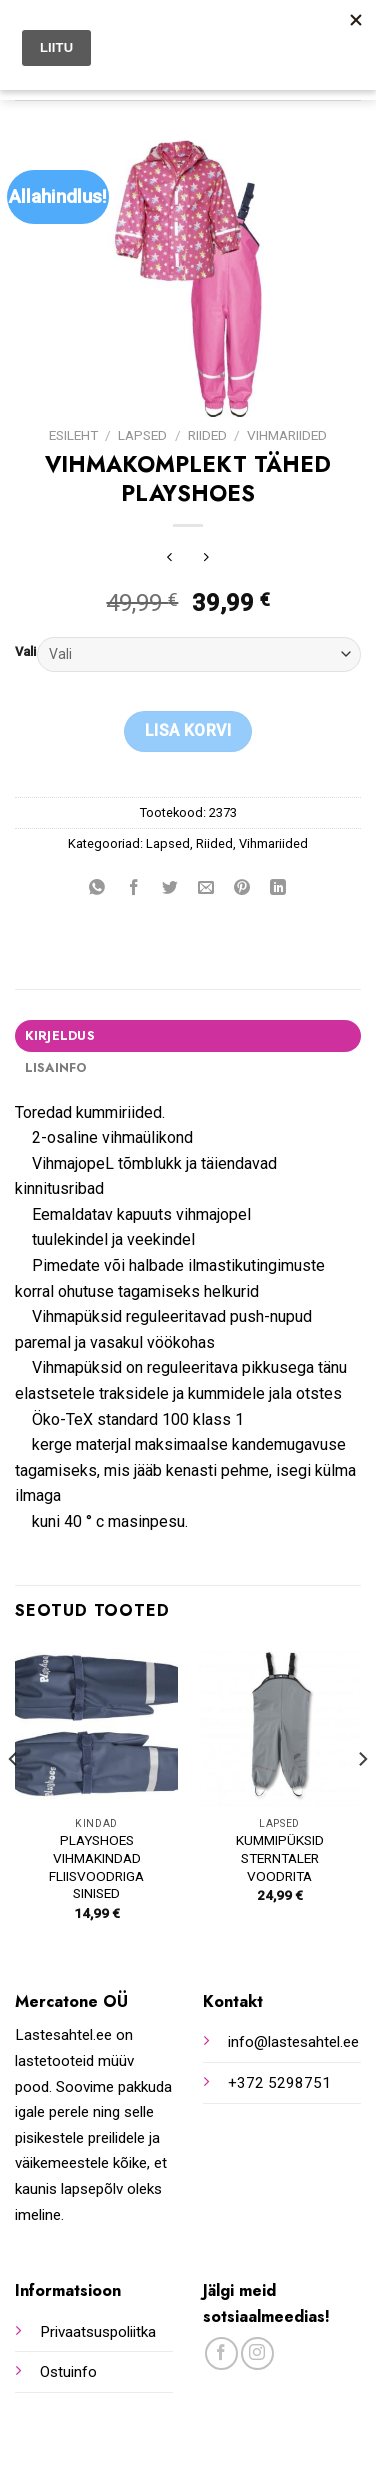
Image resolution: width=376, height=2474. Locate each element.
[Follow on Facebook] (221, 2353)
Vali (25, 652)
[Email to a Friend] (206, 888)
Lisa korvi (188, 730)
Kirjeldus (60, 1035)
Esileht (73, 435)
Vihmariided (287, 435)
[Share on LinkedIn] (278, 888)
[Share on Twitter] (169, 888)
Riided (207, 435)
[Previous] (14, 1799)
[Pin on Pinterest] (242, 888)
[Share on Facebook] (133, 888)
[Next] (362, 1799)
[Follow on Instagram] (257, 2353)
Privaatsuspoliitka (98, 2332)
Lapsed (142, 435)
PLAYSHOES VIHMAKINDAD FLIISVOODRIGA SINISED (96, 1866)
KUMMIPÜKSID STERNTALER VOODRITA (280, 1857)
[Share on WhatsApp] (97, 888)
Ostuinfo (68, 2372)
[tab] (188, 1036)
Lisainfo (56, 1067)
